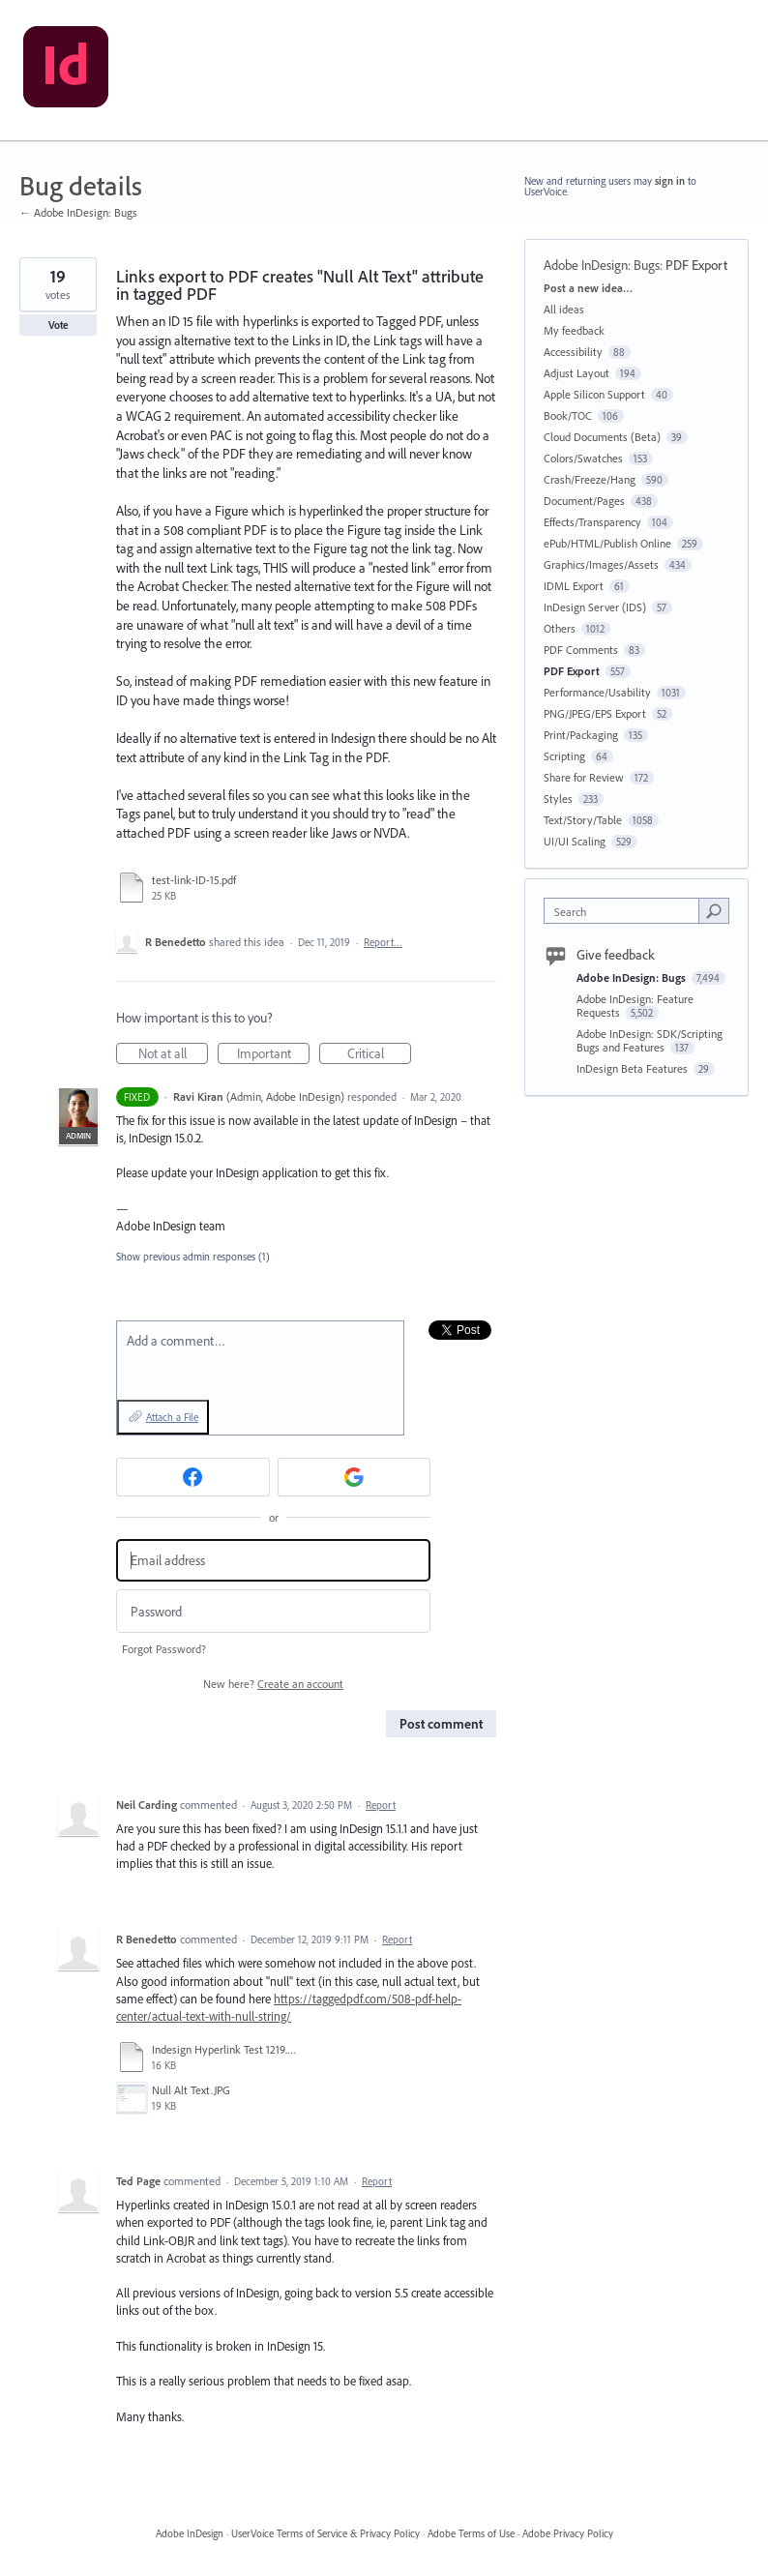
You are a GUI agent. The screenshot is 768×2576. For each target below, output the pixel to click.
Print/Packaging (581, 734)
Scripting (564, 756)
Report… (383, 942)
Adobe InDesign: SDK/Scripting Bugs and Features (649, 1040)
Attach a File (172, 1417)
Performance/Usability (597, 692)
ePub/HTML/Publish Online (607, 543)
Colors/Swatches (583, 458)
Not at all (173, 1054)
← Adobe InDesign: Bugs (78, 212)
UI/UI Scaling (575, 841)
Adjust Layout (576, 373)
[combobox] (625, 910)
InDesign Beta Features (633, 1068)
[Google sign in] (354, 1477)
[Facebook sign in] (193, 1477)
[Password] (273, 1611)
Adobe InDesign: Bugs (602, 265)
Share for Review (584, 777)
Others (560, 628)
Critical (379, 1054)
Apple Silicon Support (594, 394)
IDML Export (574, 585)
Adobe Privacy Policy (567, 2533)
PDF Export (696, 265)
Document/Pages (584, 500)
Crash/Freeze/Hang (589, 479)
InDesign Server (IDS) (595, 607)
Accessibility (573, 351)
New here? (273, 1683)
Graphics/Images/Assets (601, 564)
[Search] (713, 910)
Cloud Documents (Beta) (602, 436)
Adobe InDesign (189, 2533)
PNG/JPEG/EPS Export (595, 713)
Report (381, 1805)
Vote (58, 325)
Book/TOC (568, 415)
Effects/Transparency (592, 522)
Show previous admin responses (193, 1256)
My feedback (574, 330)
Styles (558, 798)
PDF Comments (581, 649)
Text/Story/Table (583, 820)
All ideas (564, 309)
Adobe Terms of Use (471, 2533)
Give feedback (615, 954)
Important (273, 1054)
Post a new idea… (588, 288)
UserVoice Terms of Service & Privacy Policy (325, 2533)
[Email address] (273, 1561)
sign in (670, 181)
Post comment (441, 1723)
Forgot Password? (164, 1649)
